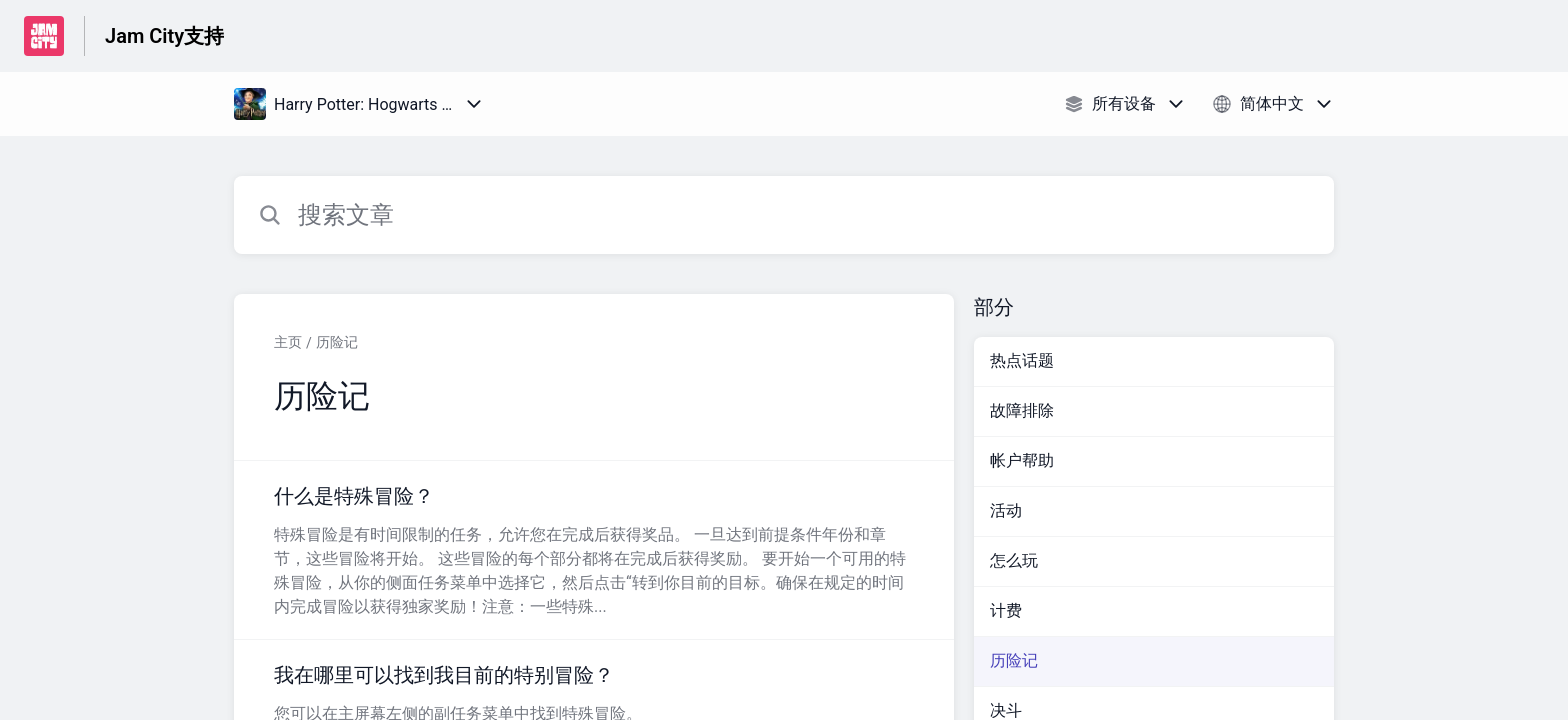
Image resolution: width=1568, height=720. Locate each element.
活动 (1006, 510)
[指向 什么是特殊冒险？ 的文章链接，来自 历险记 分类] (594, 550)
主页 (288, 342)
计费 (1006, 610)
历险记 (337, 342)
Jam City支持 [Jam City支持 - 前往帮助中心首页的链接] (164, 36)
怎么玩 (1014, 560)
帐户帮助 (1022, 460)
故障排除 (1022, 410)
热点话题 (1022, 360)
